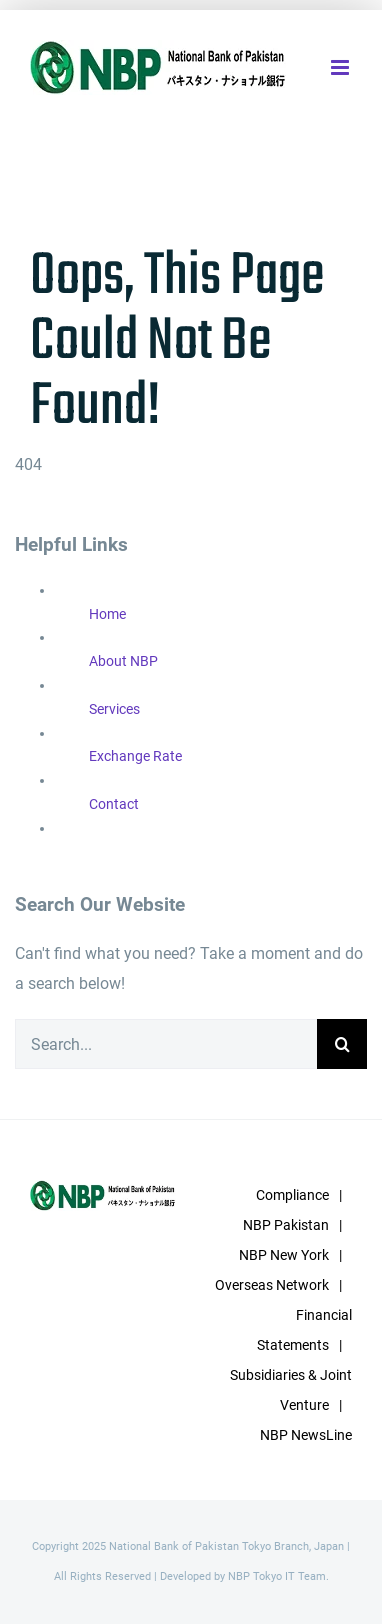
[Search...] (166, 1044)
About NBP (123, 661)
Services (114, 709)
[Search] (342, 1044)
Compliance (292, 1195)
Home (107, 614)
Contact (114, 804)
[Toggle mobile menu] (341, 67)
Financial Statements (304, 1330)
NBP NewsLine (306, 1435)
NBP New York (284, 1255)
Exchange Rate (135, 756)
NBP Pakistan (286, 1225)
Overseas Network (272, 1285)
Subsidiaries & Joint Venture (291, 1390)
